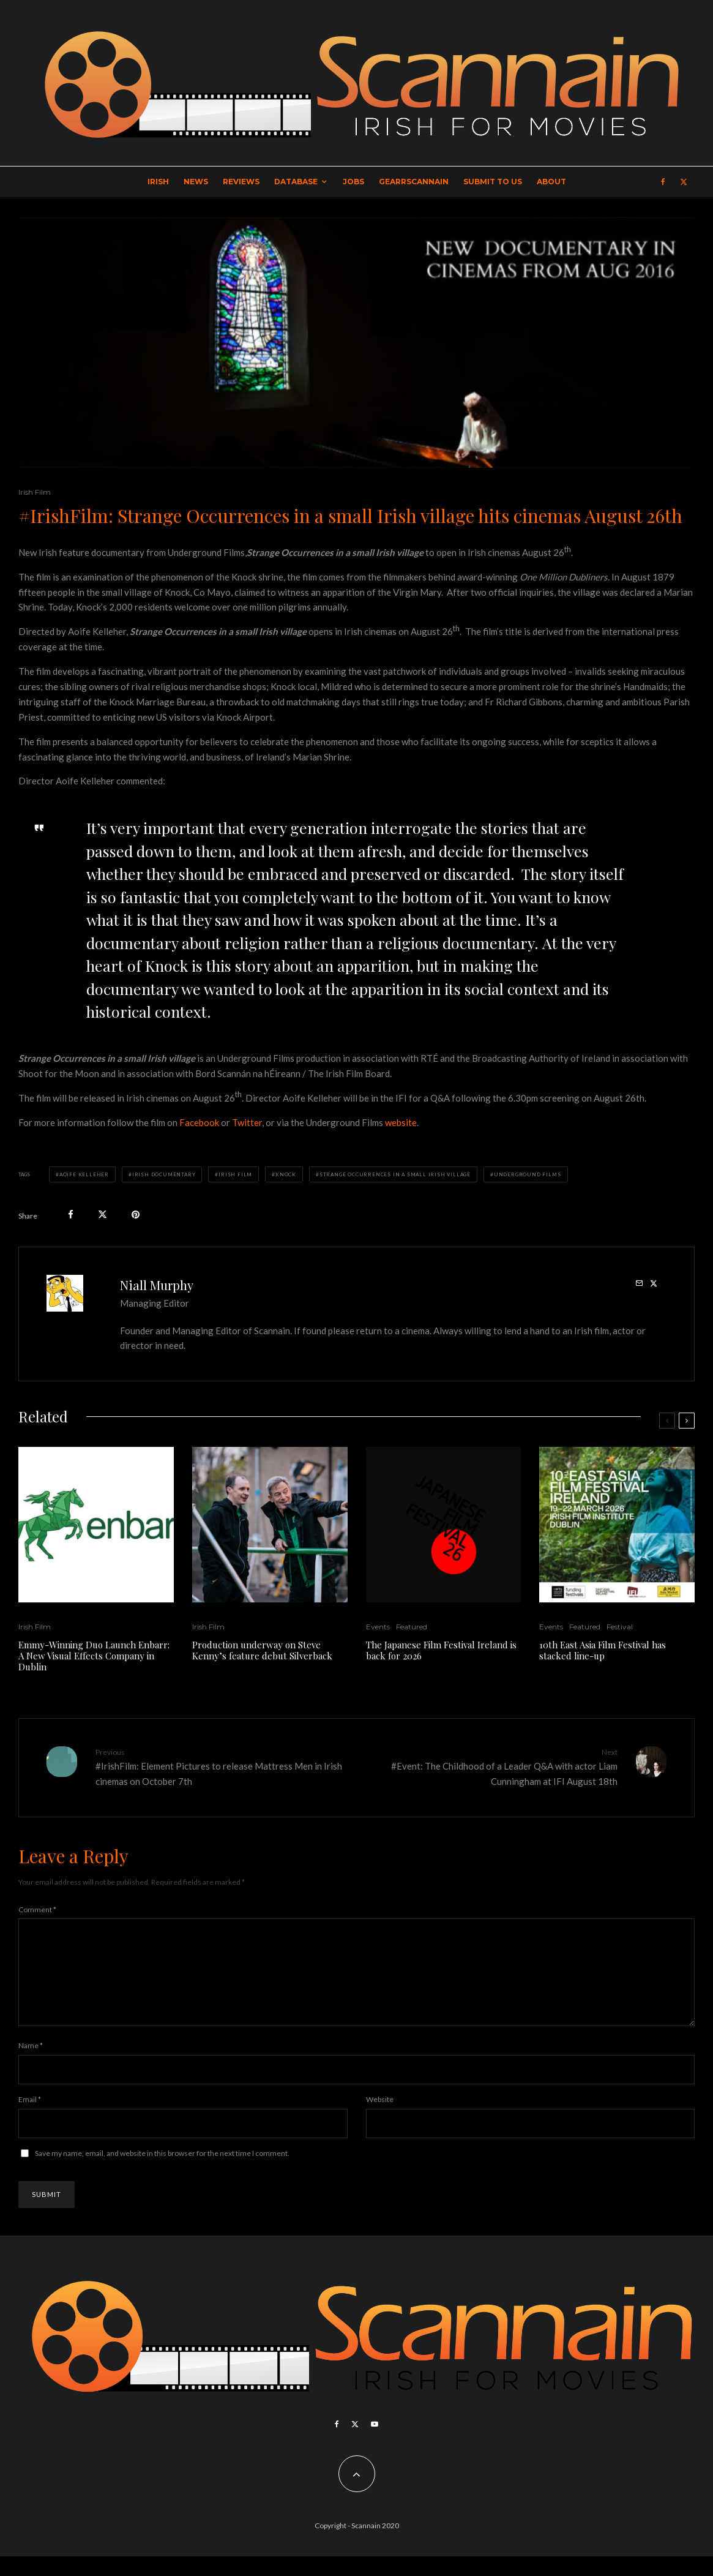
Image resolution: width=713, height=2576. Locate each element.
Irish (158, 181)
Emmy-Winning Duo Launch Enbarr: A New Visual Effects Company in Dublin (94, 1655)
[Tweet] (102, 1214)
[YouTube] (374, 2443)
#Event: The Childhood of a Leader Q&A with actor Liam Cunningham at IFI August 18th (492, 1766)
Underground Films (527, 1174)
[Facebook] (663, 182)
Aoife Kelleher (84, 1174)
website (401, 1122)
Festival (620, 1626)
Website (380, 2119)
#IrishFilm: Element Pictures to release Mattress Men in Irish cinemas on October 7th (221, 1766)
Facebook (199, 1122)
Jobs (353, 181)
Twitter (247, 1122)
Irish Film (34, 492)
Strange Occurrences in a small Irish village (395, 1174)
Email (29, 2119)
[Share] (70, 1214)
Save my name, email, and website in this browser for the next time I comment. (162, 2172)
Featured (411, 1626)
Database (296, 181)
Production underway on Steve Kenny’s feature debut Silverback (262, 1650)
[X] (684, 182)
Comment (37, 1909)
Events (378, 1626)
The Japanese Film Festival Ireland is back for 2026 (441, 1650)
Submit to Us (492, 181)
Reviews (241, 181)
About (551, 181)
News (196, 181)
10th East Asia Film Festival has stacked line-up (602, 1650)
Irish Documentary (164, 1174)
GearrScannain (414, 181)
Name (30, 2065)
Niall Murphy (156, 1285)
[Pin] (136, 1214)
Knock (285, 1174)
